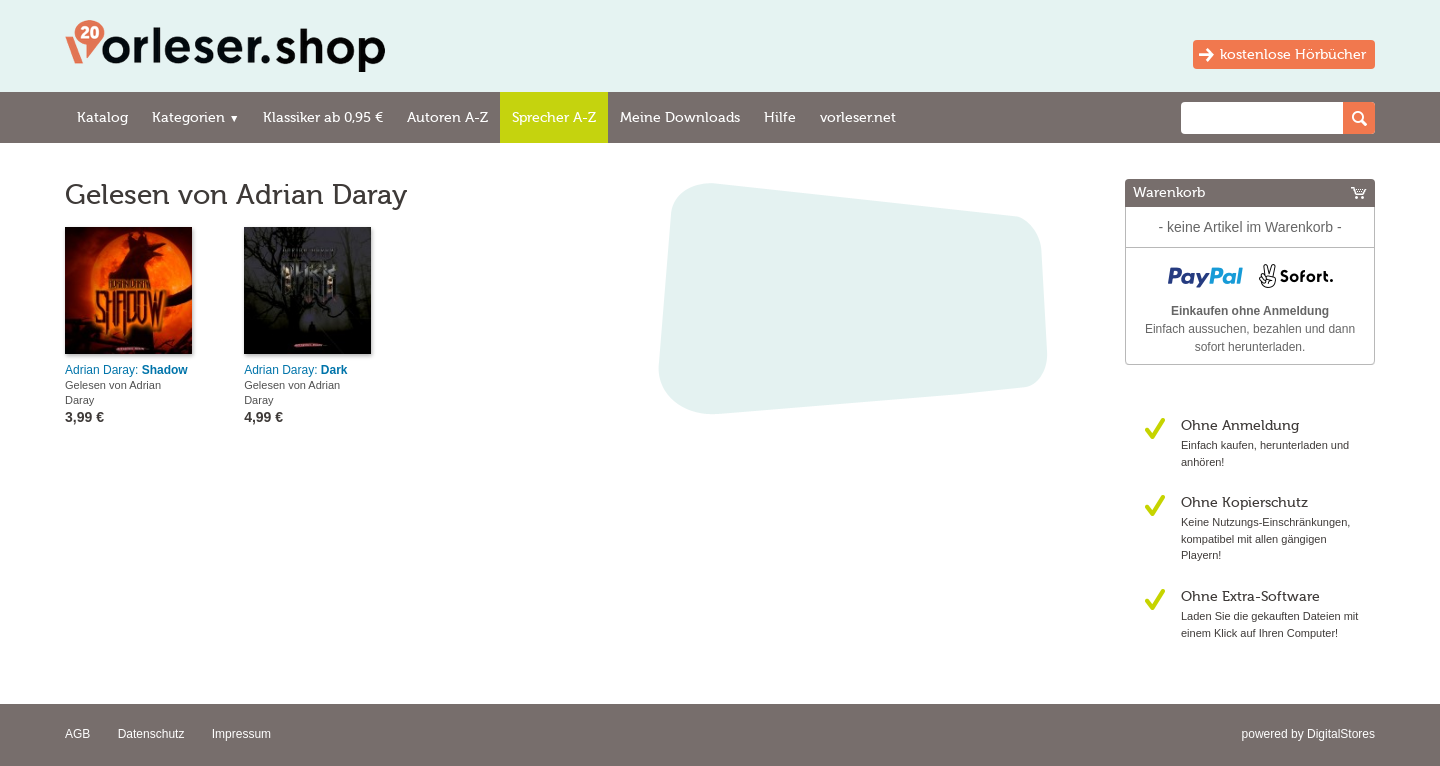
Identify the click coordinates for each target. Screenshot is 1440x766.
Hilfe (780, 117)
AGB (77, 734)
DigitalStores (1341, 734)
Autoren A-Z (447, 117)
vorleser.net (858, 117)
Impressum (241, 734)
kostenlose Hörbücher (1293, 54)
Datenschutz (151, 734)
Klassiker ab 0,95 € (323, 117)
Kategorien (195, 117)
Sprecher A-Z (554, 117)
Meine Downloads (680, 117)
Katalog (102, 117)
